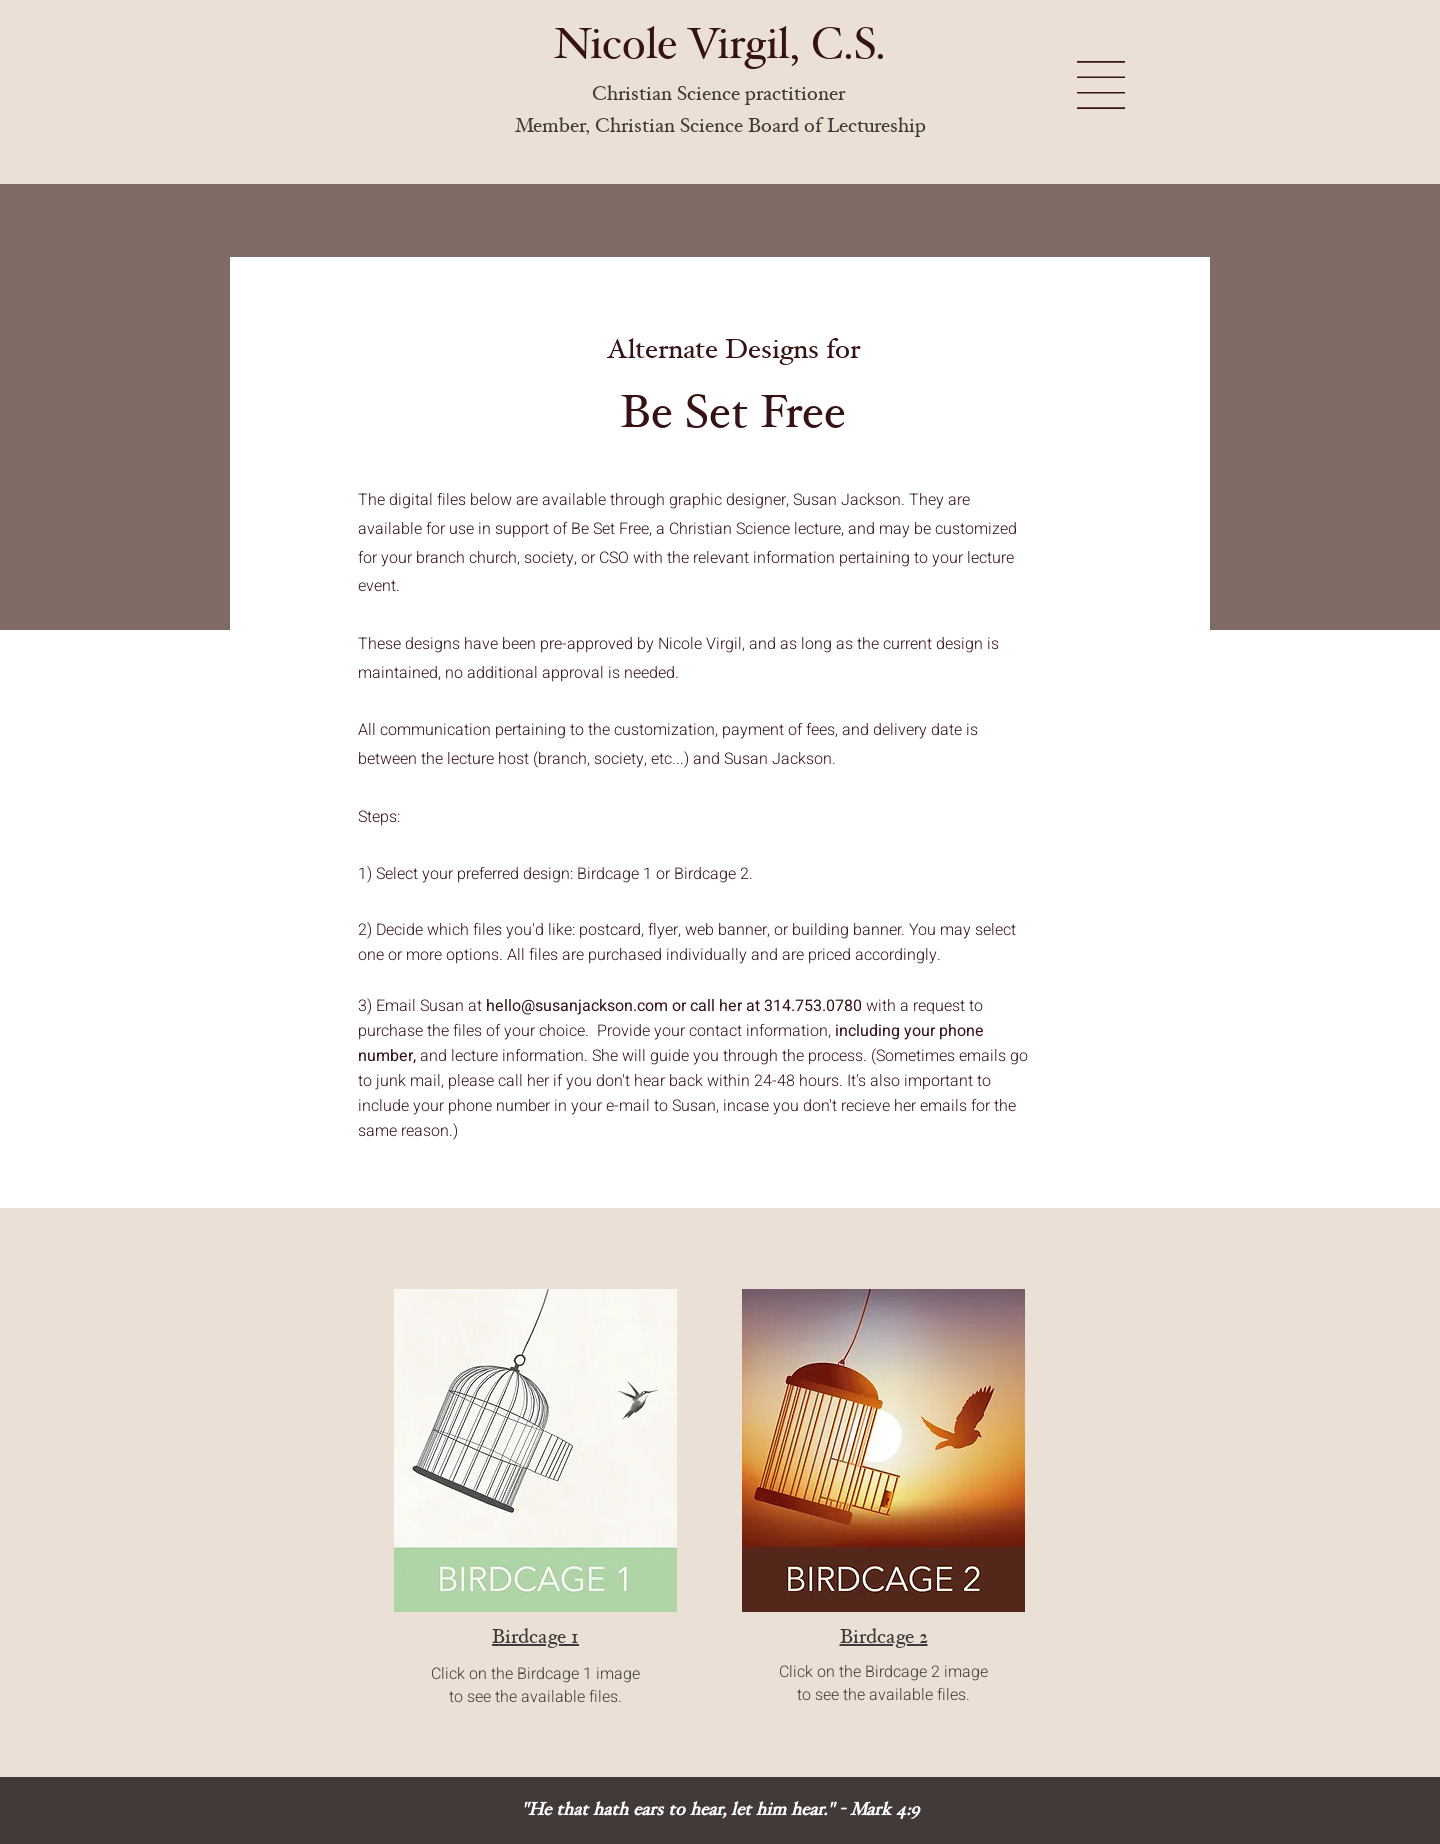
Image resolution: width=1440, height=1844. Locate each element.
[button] (1101, 85)
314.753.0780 (813, 1006)
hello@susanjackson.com (577, 1006)
